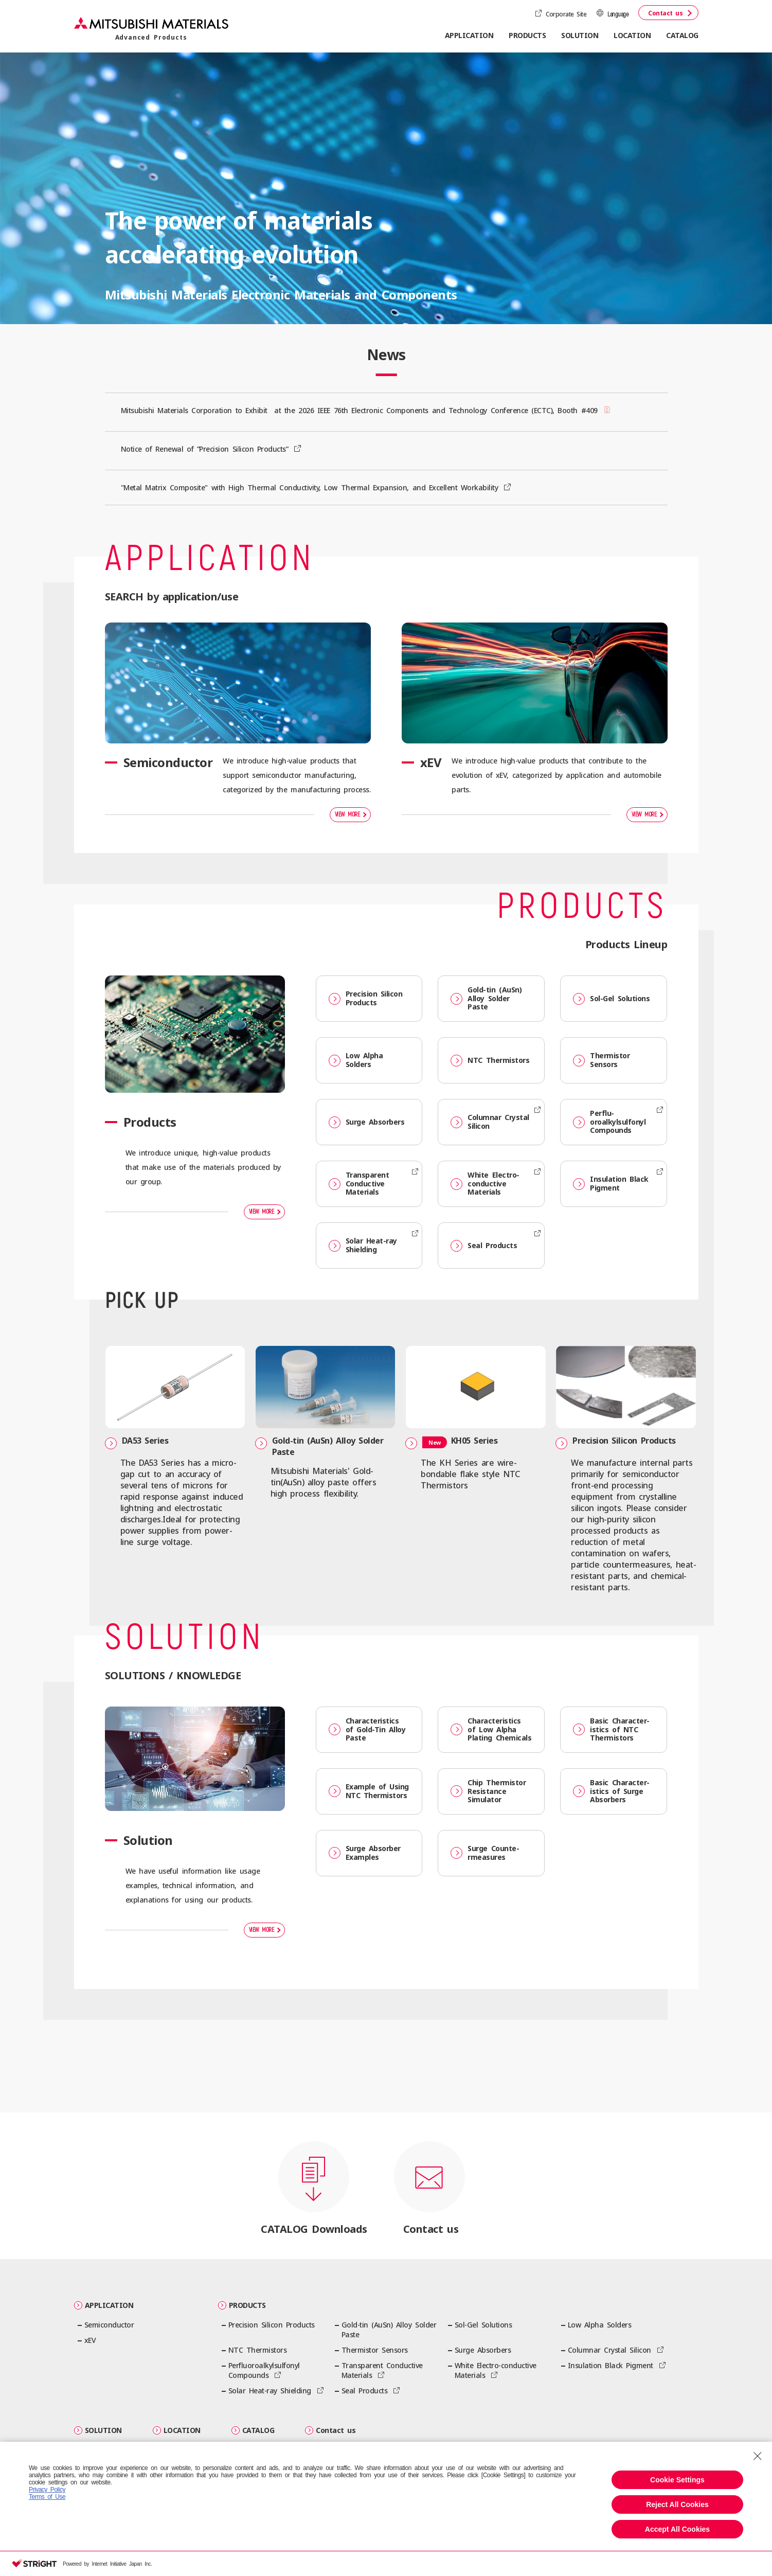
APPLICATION (104, 2307)
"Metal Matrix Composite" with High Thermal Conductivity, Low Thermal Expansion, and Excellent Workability (311, 487)
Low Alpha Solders (356, 1060)
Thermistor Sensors (601, 1060)
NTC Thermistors (490, 1061)
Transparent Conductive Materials (359, 1183)
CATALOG (682, 35)
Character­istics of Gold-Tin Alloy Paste (367, 1731)
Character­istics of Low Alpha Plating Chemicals (491, 1731)
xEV (90, 2342)
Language (617, 15)
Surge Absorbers (367, 1122)
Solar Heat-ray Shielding (363, 1245)
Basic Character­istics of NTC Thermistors (611, 1731)
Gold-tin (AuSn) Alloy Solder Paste (486, 998)
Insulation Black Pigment (610, 1183)
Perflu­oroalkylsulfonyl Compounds (609, 1121)
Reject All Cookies (677, 2504)
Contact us (665, 13)
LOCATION (632, 35)
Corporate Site (566, 14)
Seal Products (484, 1246)
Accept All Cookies (677, 2529)
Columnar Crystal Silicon (490, 1121)
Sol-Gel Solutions (611, 999)
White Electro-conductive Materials (485, 1183)
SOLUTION (98, 2432)
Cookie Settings (677, 2480)
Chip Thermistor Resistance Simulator (488, 1792)
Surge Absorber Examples (365, 1854)
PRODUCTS (242, 2307)
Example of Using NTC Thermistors (369, 1792)
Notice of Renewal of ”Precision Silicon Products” (206, 449)
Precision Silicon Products (366, 998)
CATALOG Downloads (314, 2230)
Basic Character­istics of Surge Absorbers (611, 1792)
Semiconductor (109, 2326)
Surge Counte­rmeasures (485, 1854)
